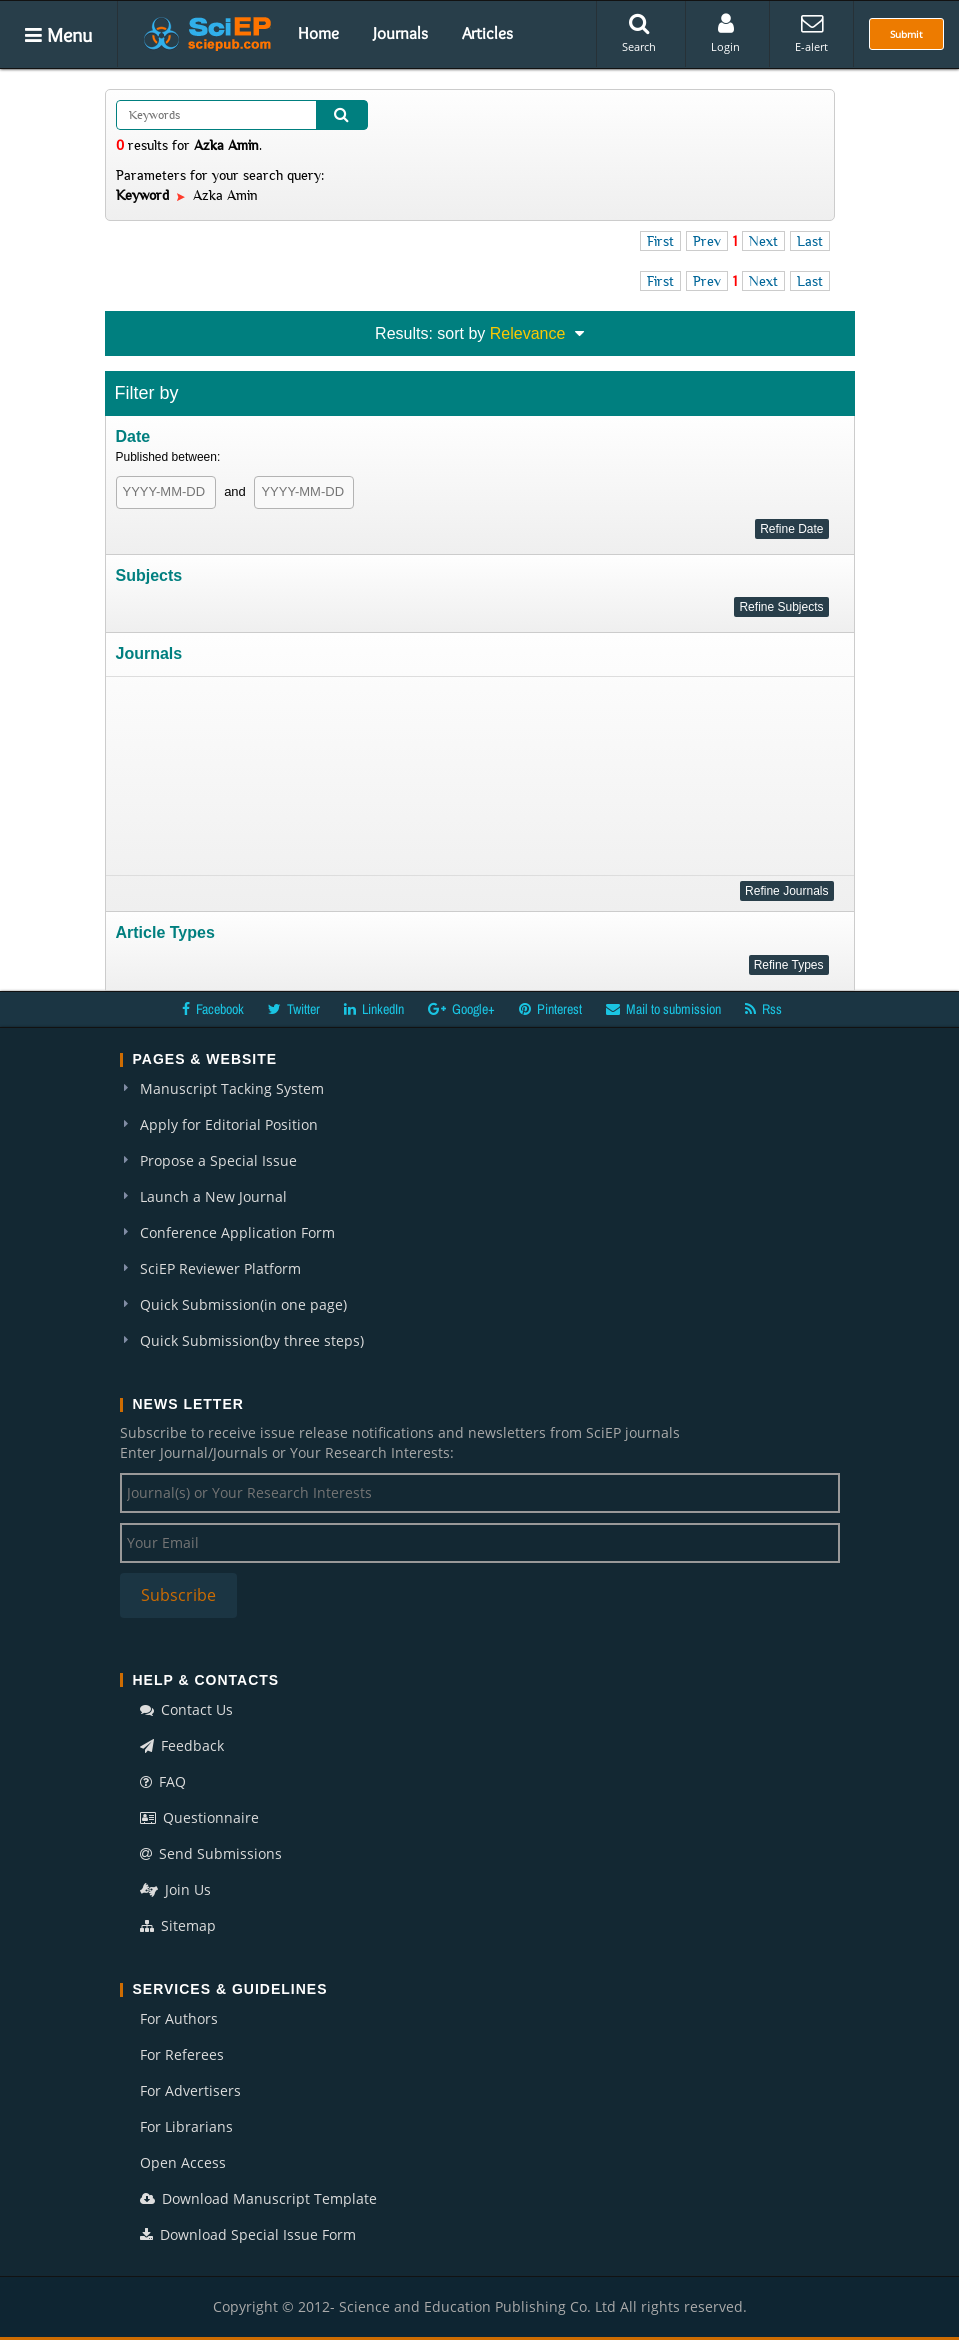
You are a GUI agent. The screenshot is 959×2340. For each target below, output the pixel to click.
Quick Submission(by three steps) (252, 1340)
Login (725, 33)
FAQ (163, 1781)
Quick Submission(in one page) (243, 1304)
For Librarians (186, 2126)
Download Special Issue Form (248, 2234)
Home (318, 33)
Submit (906, 34)
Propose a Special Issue (218, 1160)
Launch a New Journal (213, 1196)
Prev (707, 241)
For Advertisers (190, 2090)
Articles (487, 33)
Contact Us (186, 1709)
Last (810, 241)
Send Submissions (211, 1853)
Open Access (183, 2162)
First (660, 241)
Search (639, 33)
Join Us (175, 1889)
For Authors (179, 2018)
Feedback (182, 1745)
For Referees (182, 2054)
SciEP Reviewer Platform (220, 1268)
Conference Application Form (237, 1232)
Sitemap (178, 1925)
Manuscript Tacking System (232, 1088)
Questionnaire (199, 1817)
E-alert (811, 33)
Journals (400, 33)
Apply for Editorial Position (229, 1124)
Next (763, 241)
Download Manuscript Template (258, 2198)
